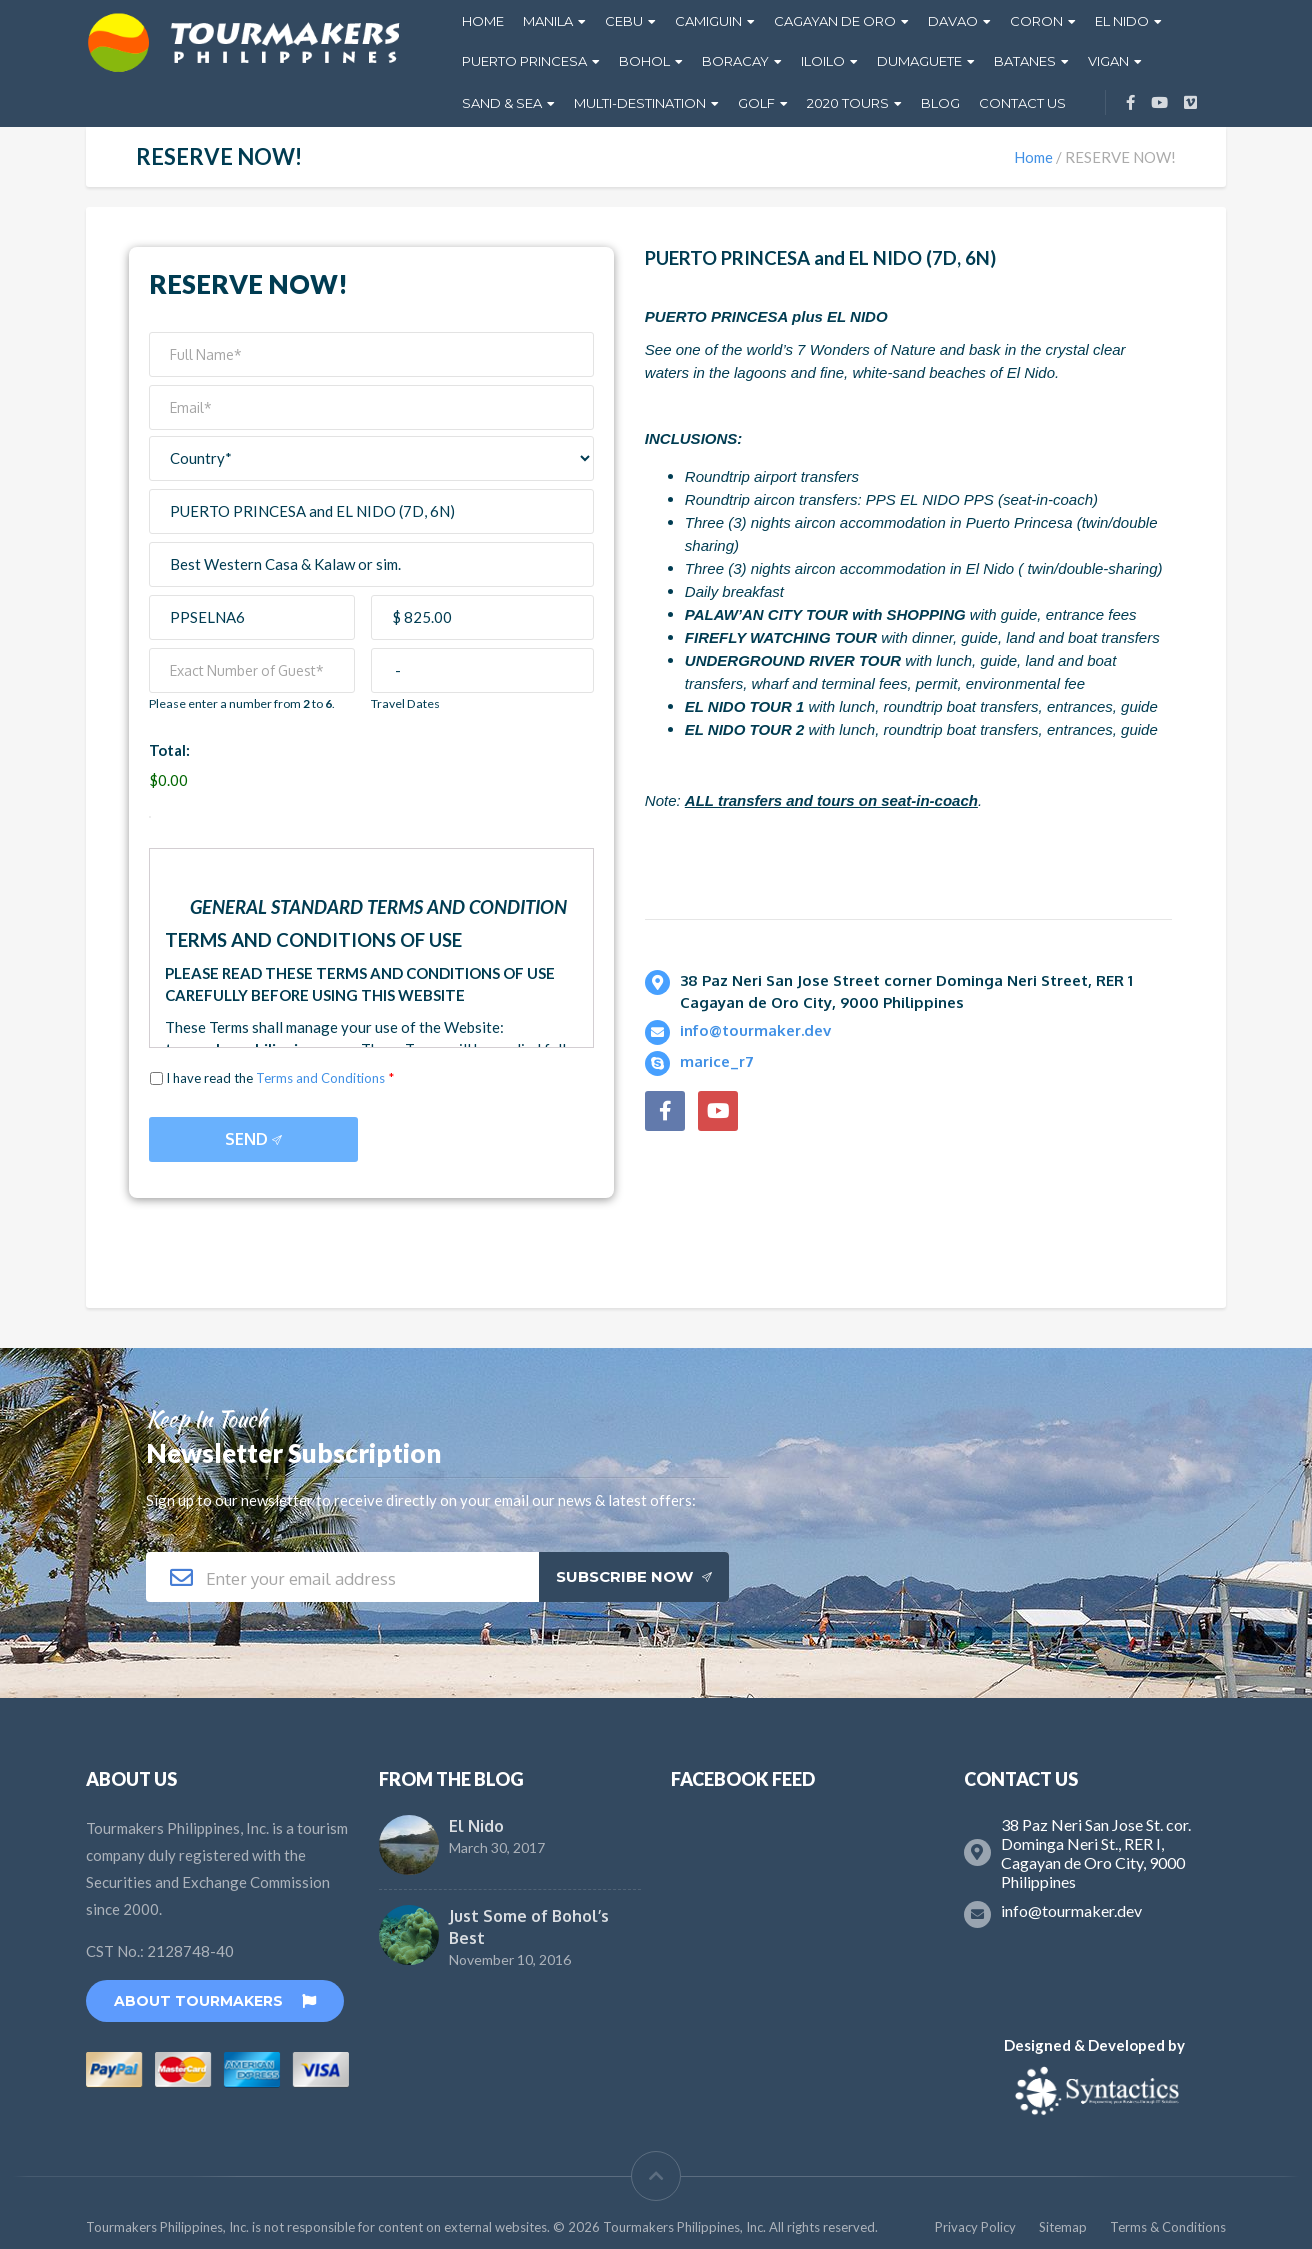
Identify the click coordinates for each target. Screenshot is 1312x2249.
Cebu (624, 21)
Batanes (1025, 61)
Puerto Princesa (524, 61)
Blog (940, 103)
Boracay (735, 61)
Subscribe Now (634, 1576)
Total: (169, 750)
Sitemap (1063, 2227)
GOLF (756, 103)
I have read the (280, 1079)
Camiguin (708, 21)
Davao (953, 21)
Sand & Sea (502, 103)
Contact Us (1022, 103)
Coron (1036, 21)
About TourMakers (215, 2001)
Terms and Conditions (320, 1078)
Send (253, 1139)
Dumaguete (919, 61)
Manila (548, 21)
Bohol (644, 61)
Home (483, 21)
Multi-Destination (640, 103)
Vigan (1108, 61)
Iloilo (823, 61)
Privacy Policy (975, 2227)
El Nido (1122, 21)
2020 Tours (848, 103)
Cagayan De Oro (835, 21)
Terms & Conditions (1168, 2227)
